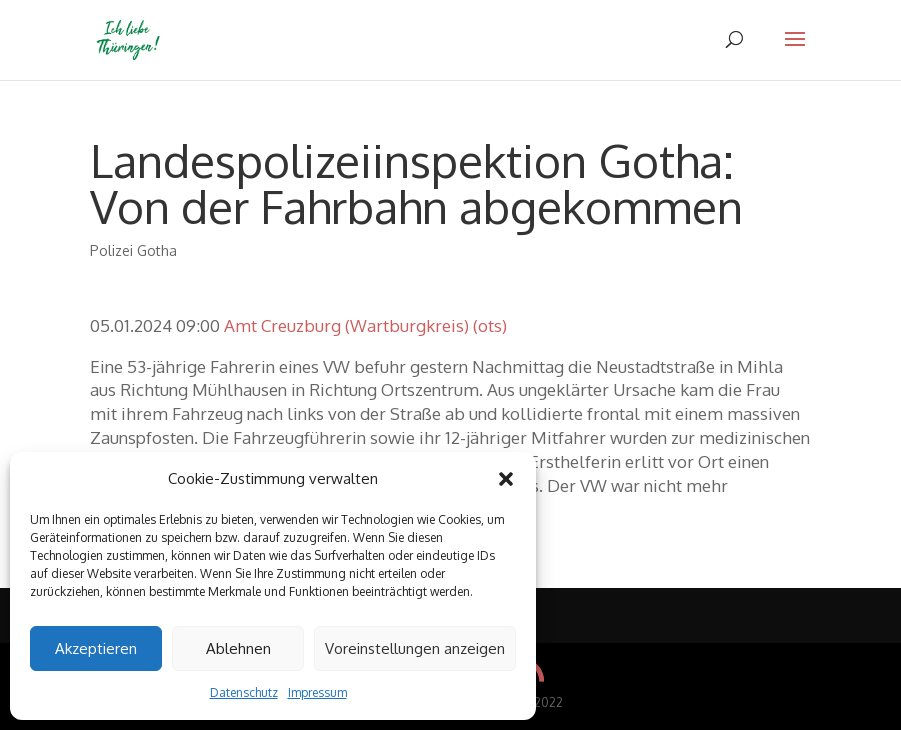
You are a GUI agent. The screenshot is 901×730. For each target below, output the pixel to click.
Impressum (317, 692)
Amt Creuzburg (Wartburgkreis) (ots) (365, 325)
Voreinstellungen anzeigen (415, 648)
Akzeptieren (96, 648)
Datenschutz (244, 692)
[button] (506, 479)
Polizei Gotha (133, 250)
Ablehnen (238, 648)
